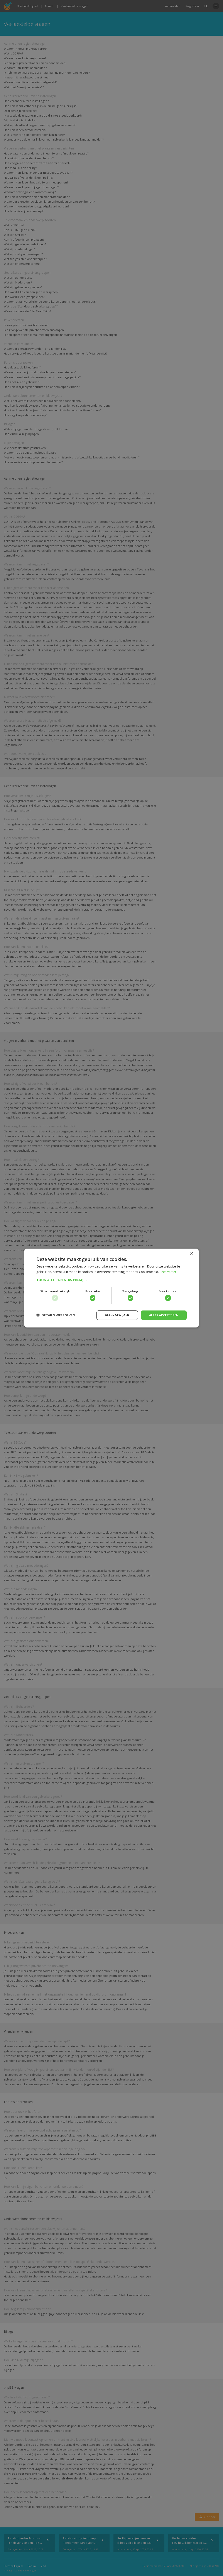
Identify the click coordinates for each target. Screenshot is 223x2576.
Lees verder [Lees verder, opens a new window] (169, 1271)
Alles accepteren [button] (162, 1315)
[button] (111, 1279)
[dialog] (111, 1288)
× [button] (191, 1253)
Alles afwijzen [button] (114, 1315)
